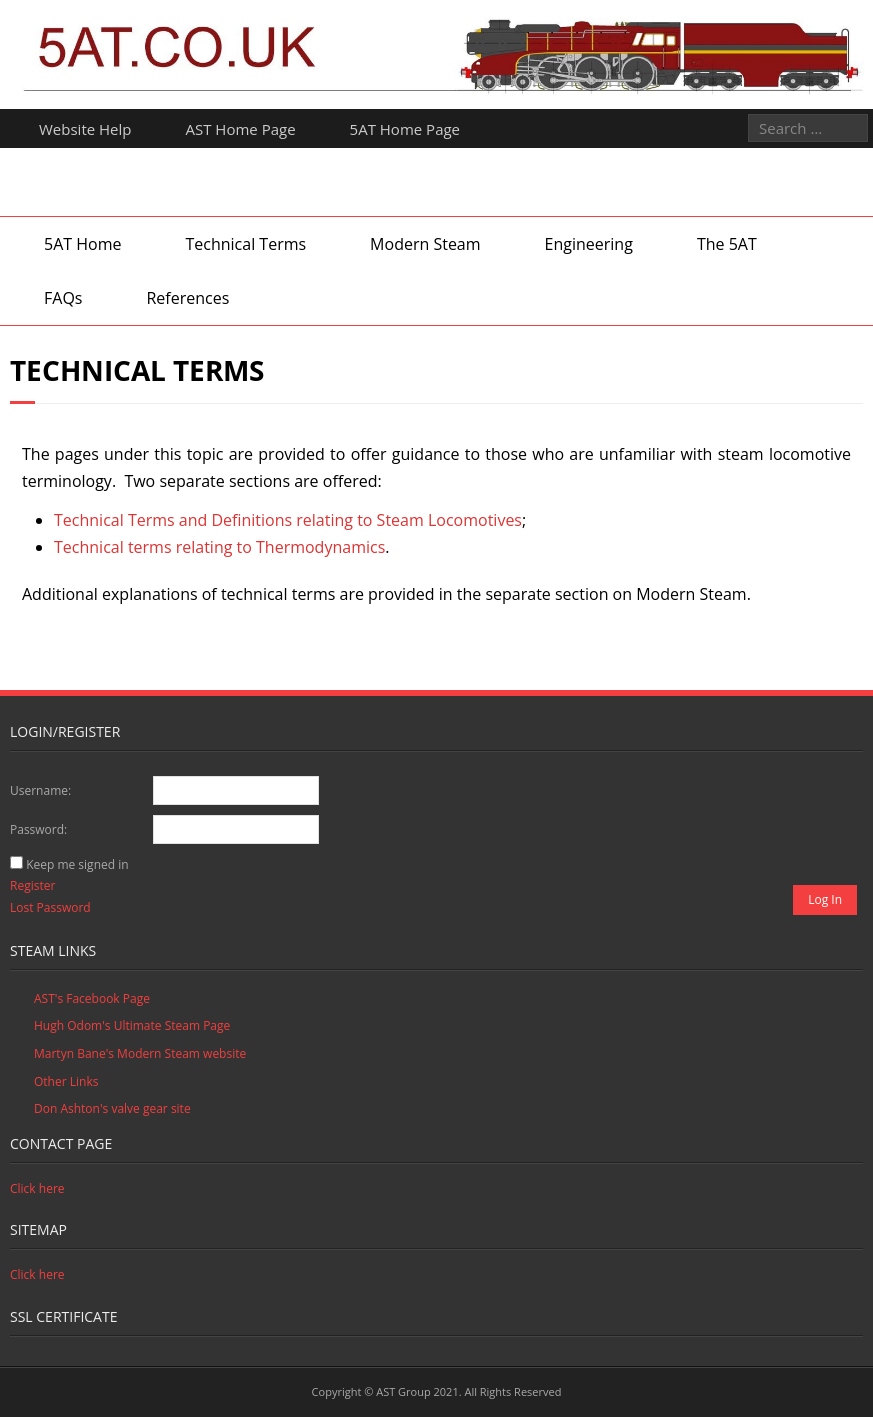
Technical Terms (245, 244)
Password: (38, 829)
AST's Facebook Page (92, 998)
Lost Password (50, 907)
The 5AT (727, 244)
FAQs (63, 298)
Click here (37, 1188)
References (187, 298)
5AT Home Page (405, 129)
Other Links (66, 1081)
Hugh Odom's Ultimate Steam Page (132, 1025)
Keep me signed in (77, 864)
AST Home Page (241, 129)
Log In (825, 899)
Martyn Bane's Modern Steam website (140, 1053)
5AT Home (82, 244)
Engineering (589, 244)
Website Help (85, 129)
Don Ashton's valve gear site (112, 1108)
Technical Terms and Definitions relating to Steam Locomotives (288, 520)
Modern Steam (425, 244)
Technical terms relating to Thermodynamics (219, 547)
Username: (40, 790)
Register (32, 885)
